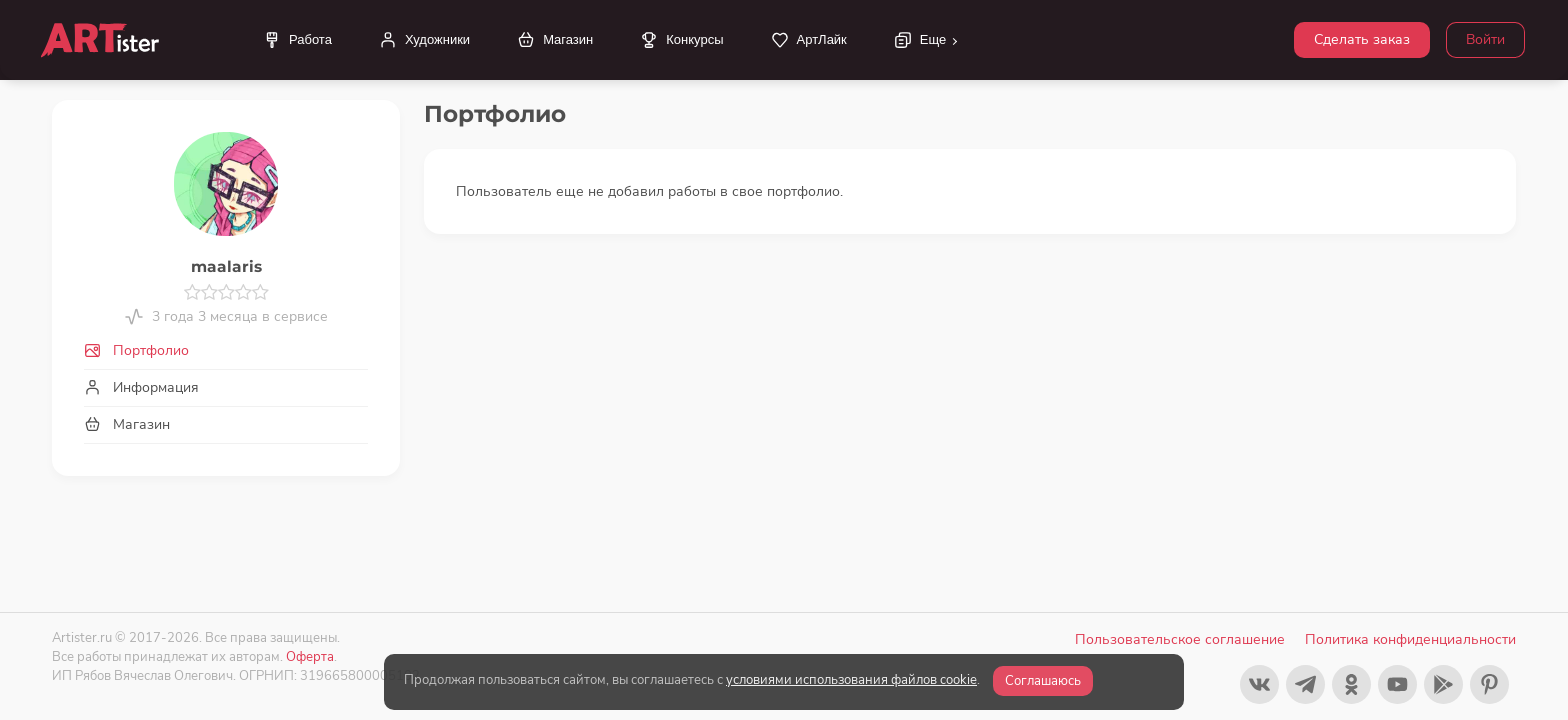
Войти (1485, 39)
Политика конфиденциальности (1410, 639)
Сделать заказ (1362, 39)
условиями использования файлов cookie (851, 680)
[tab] (226, 350)
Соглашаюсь (1043, 681)
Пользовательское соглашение (1180, 639)
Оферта (310, 656)
